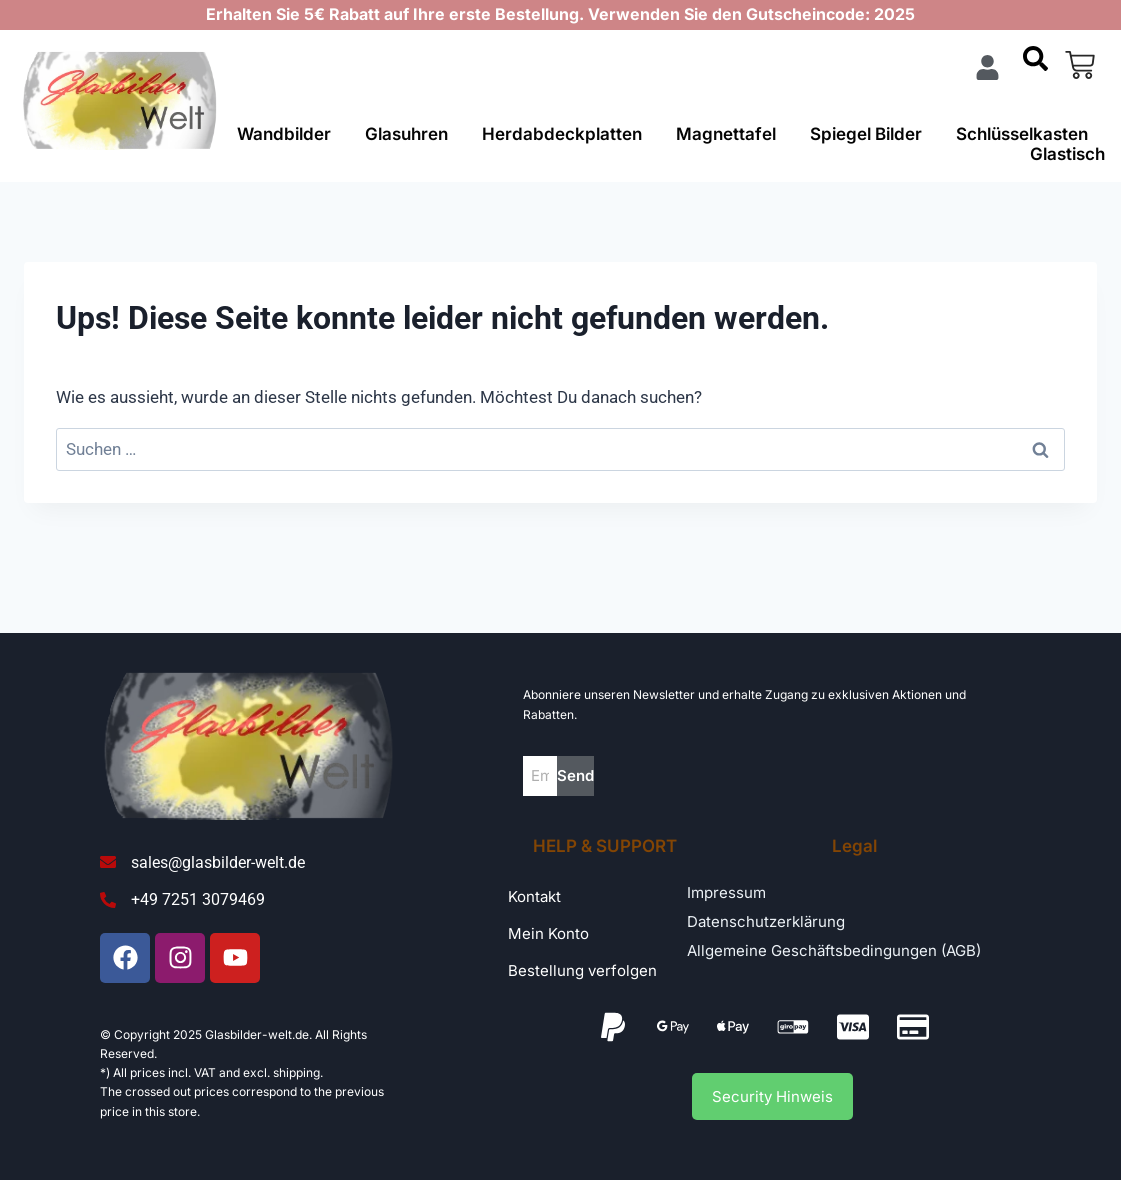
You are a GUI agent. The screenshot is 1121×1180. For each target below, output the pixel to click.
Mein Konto (548, 933)
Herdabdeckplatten (562, 134)
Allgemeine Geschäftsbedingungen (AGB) (834, 950)
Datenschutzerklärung (766, 921)
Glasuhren (406, 134)
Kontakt (534, 896)
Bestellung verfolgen (582, 970)
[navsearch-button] (1035, 65)
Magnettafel (726, 134)
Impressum (726, 892)
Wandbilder (284, 134)
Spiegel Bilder (866, 134)
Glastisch (1067, 154)
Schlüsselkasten (1022, 134)
